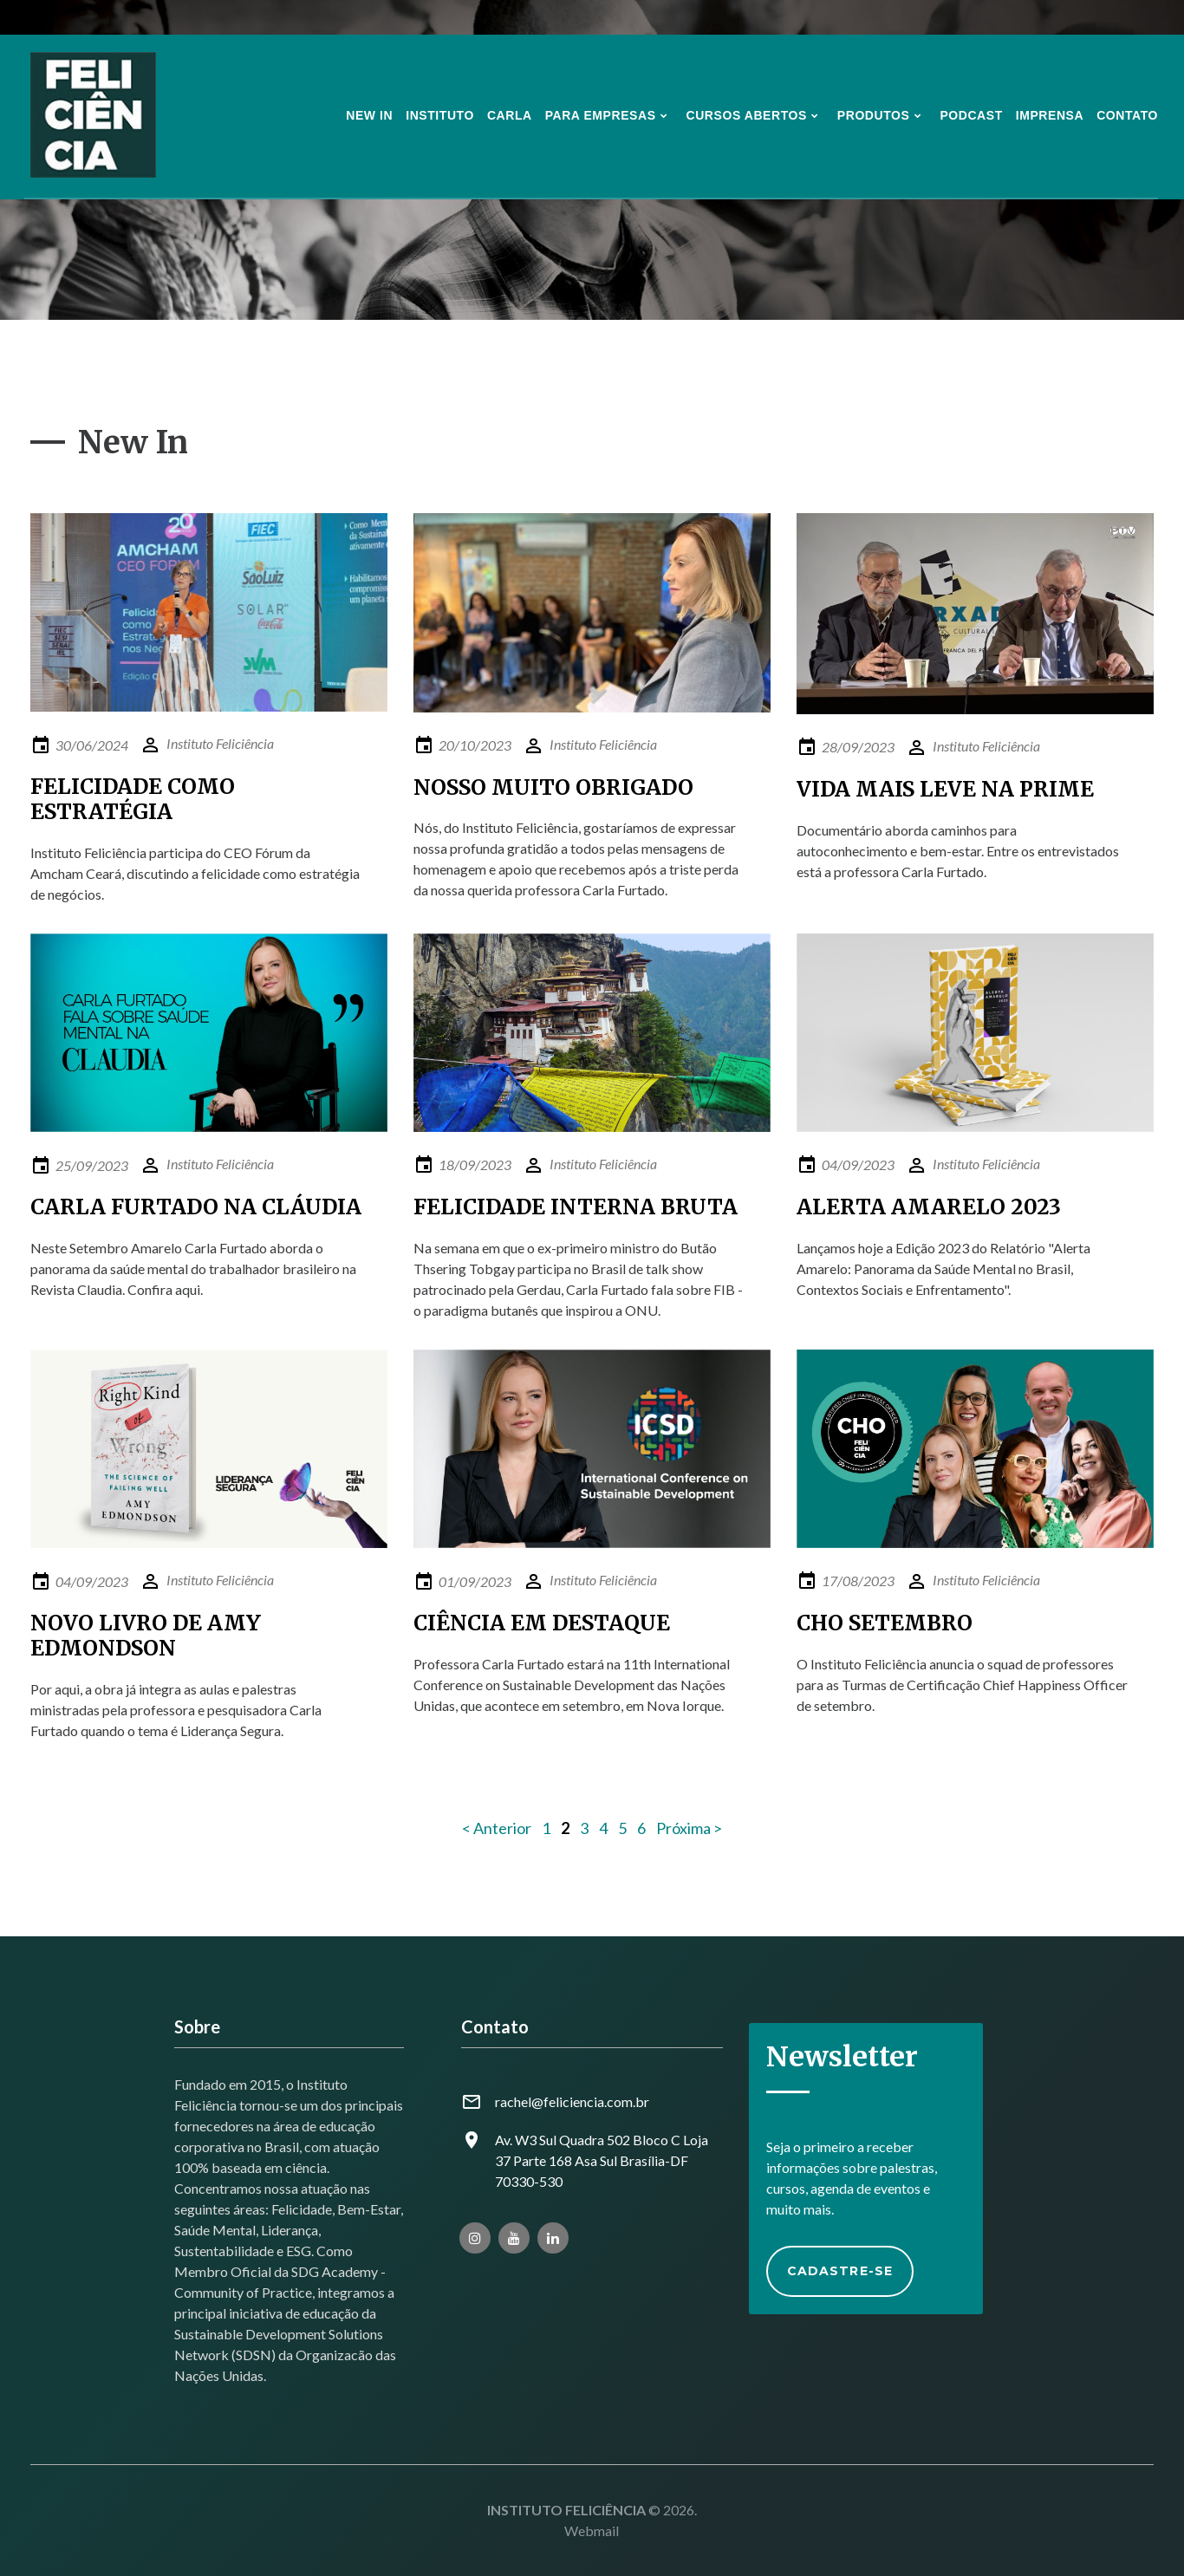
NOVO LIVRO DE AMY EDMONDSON (145, 1636)
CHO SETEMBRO (885, 1623)
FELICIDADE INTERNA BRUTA (575, 1207)
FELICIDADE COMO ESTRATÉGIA (132, 799)
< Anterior (496, 1828)
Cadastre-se (840, 2271)
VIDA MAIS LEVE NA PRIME (945, 789)
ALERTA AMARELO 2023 (929, 1207)
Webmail (591, 2530)
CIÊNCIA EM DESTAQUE (541, 1623)
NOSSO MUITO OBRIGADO (553, 787)
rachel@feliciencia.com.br (572, 2101)
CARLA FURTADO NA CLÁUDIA (195, 1207)
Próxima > (689, 1828)
